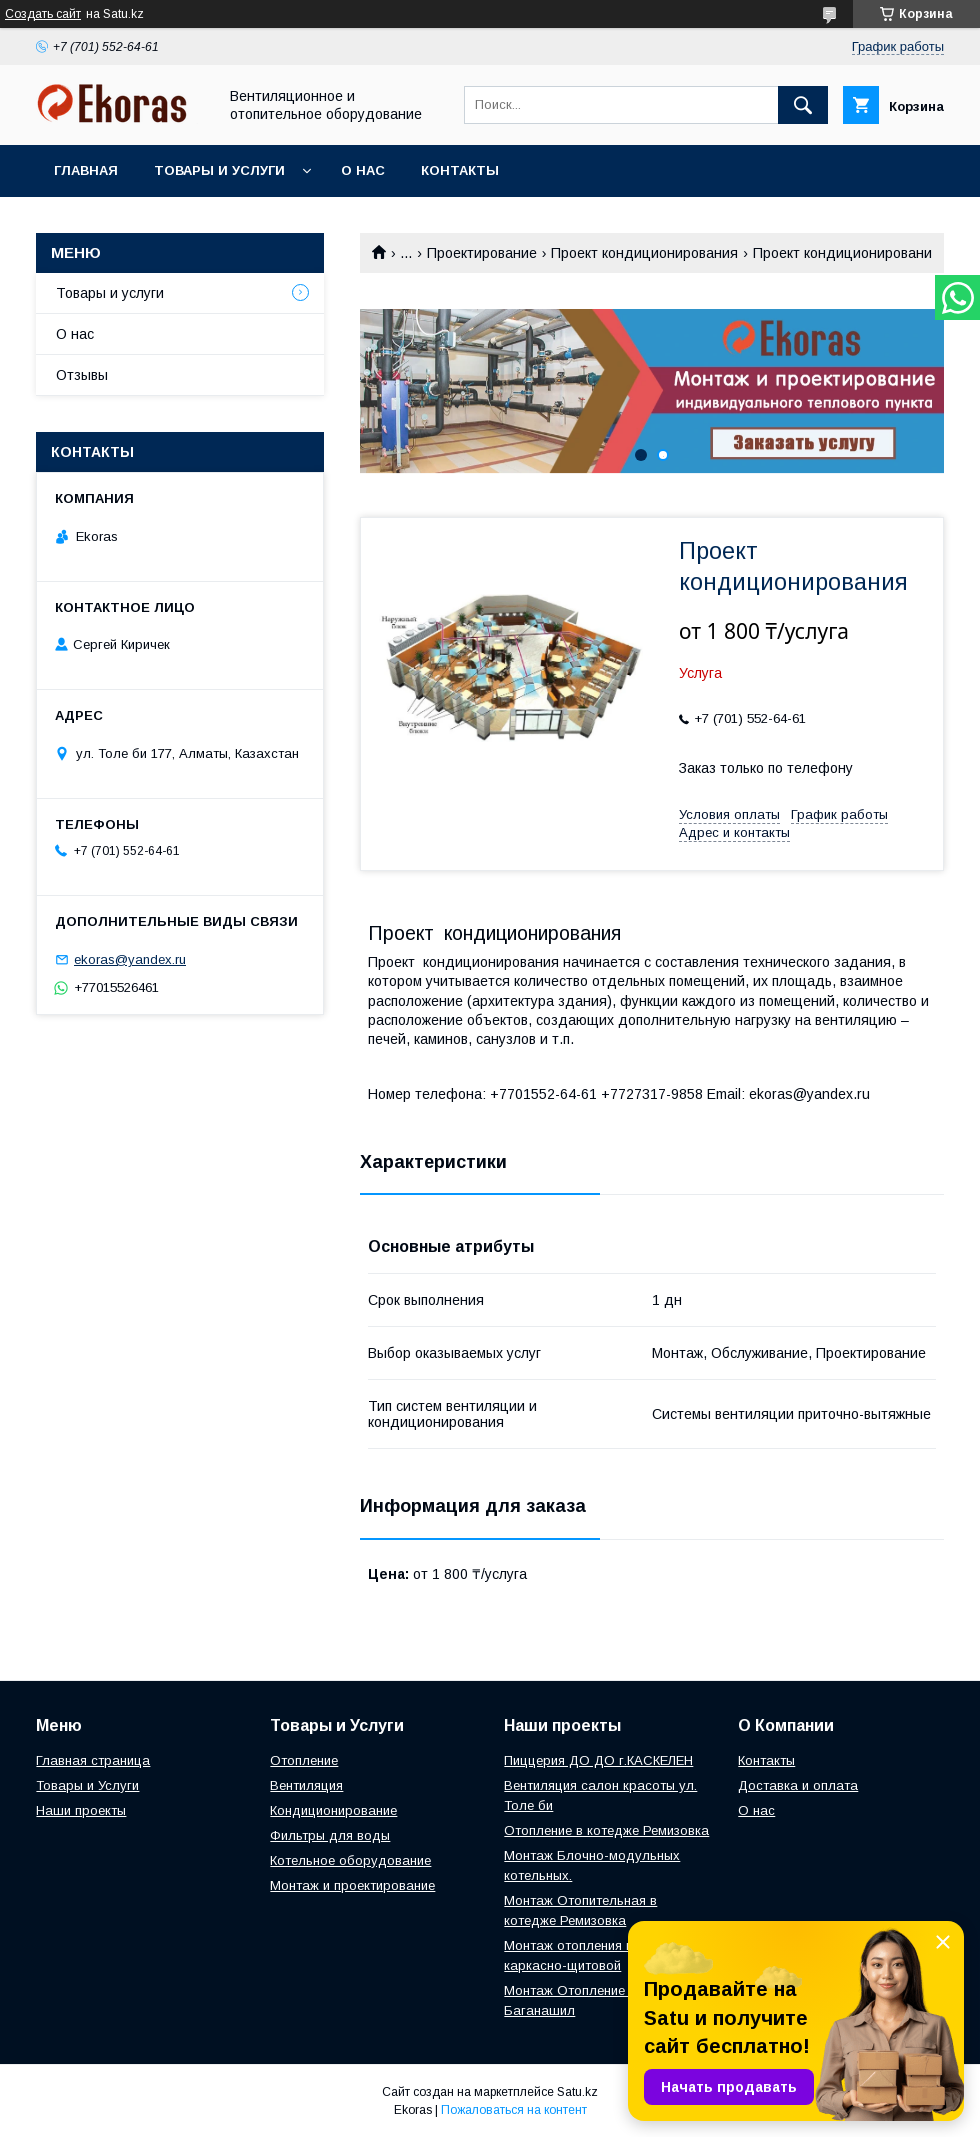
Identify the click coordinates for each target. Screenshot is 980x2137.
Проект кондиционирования (644, 253)
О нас (363, 170)
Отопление (304, 1760)
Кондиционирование (333, 1810)
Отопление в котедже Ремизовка (606, 1830)
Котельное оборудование (350, 1860)
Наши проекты (81, 1810)
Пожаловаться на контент (514, 2110)
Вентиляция (306, 1785)
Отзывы (82, 375)
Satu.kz (577, 2092)
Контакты (460, 170)
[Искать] (803, 105)
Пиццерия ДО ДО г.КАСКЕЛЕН (598, 1760)
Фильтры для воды (330, 1835)
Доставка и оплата (798, 1785)
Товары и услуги (219, 170)
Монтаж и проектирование (352, 1885)
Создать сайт (43, 14)
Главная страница (93, 1760)
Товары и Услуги (87, 1785)
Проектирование (482, 253)
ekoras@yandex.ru (130, 959)
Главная (86, 170)
